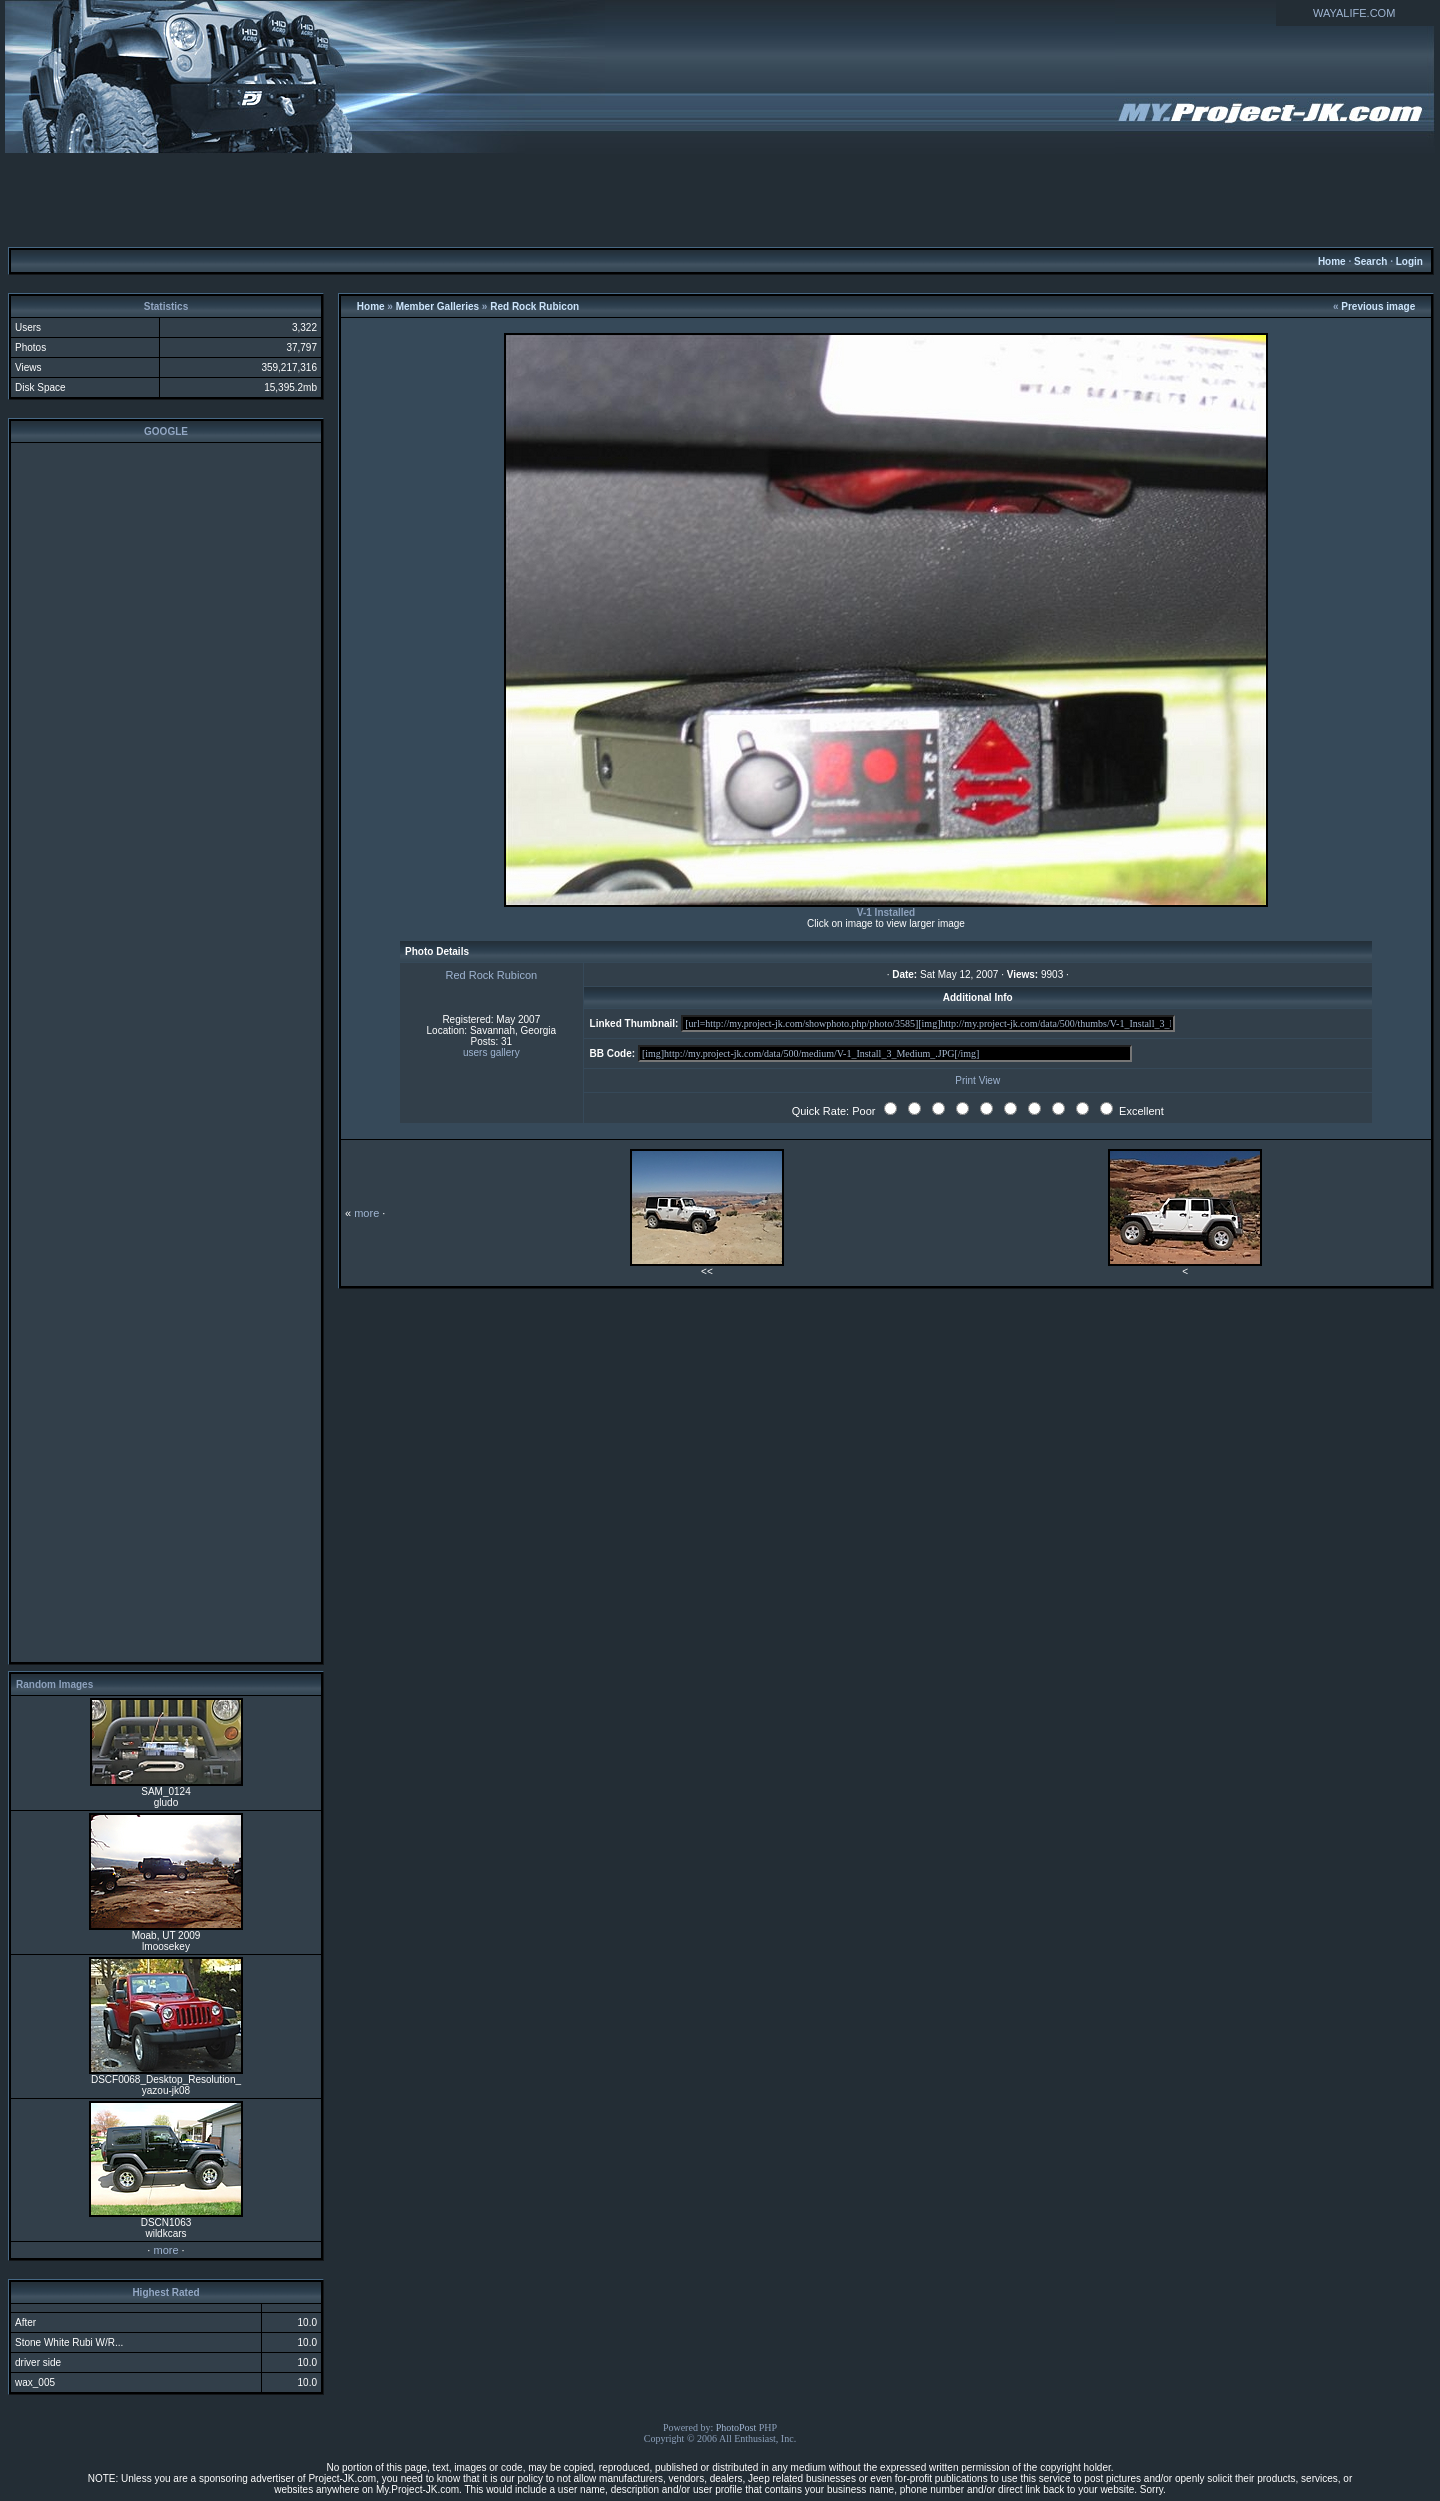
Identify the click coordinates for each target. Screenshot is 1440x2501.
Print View (977, 1080)
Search (1370, 261)
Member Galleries (437, 306)
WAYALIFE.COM (1354, 13)
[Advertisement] (720, 199)
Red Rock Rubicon (534, 306)
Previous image (1378, 306)
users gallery (491, 1052)
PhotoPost (736, 2427)
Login (1409, 261)
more (165, 2250)
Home (1332, 261)
